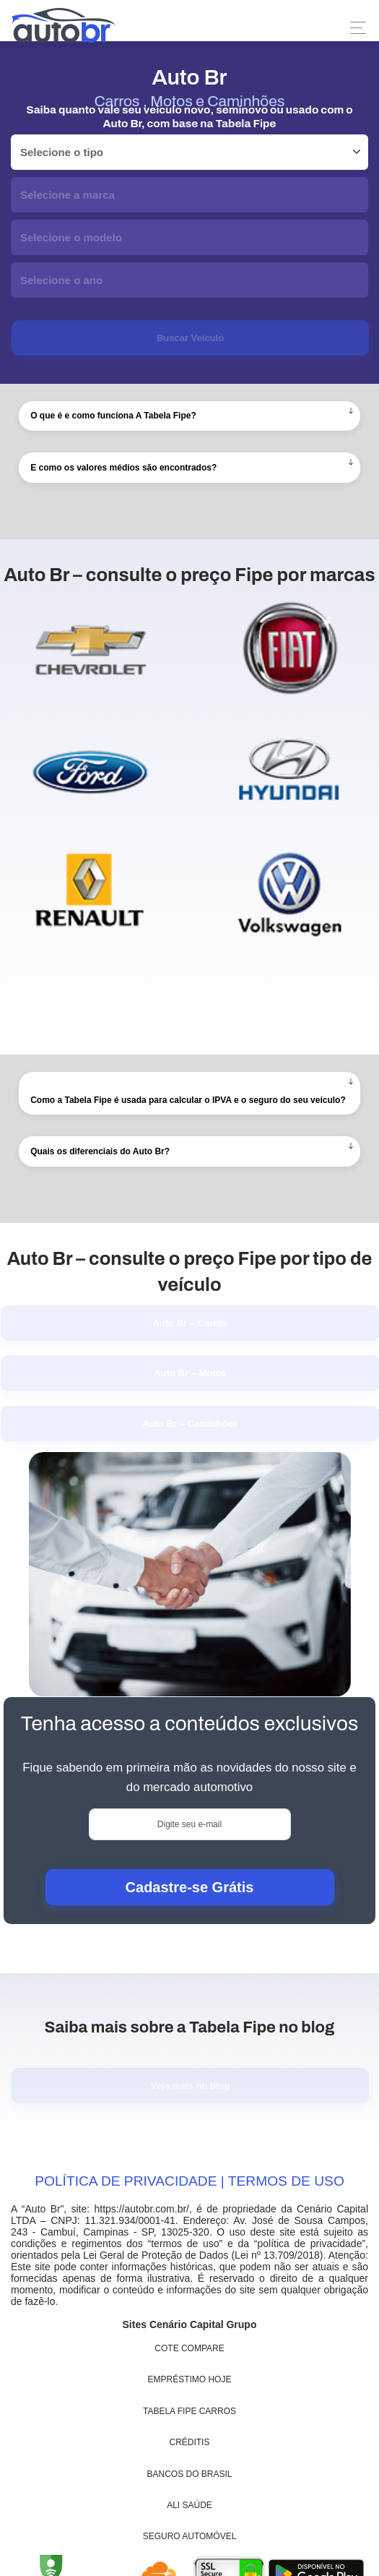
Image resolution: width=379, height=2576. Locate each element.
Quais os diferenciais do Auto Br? (100, 1151)
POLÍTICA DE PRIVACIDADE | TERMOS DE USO (189, 2181)
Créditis (190, 2442)
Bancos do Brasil (189, 2474)
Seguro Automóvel (190, 2536)
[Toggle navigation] (354, 28)
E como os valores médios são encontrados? (123, 468)
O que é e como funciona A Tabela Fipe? (113, 416)
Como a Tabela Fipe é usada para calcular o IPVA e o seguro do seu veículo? (188, 1100)
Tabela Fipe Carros (189, 2411)
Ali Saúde (189, 2505)
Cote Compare (189, 2348)
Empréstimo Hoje (190, 2379)
